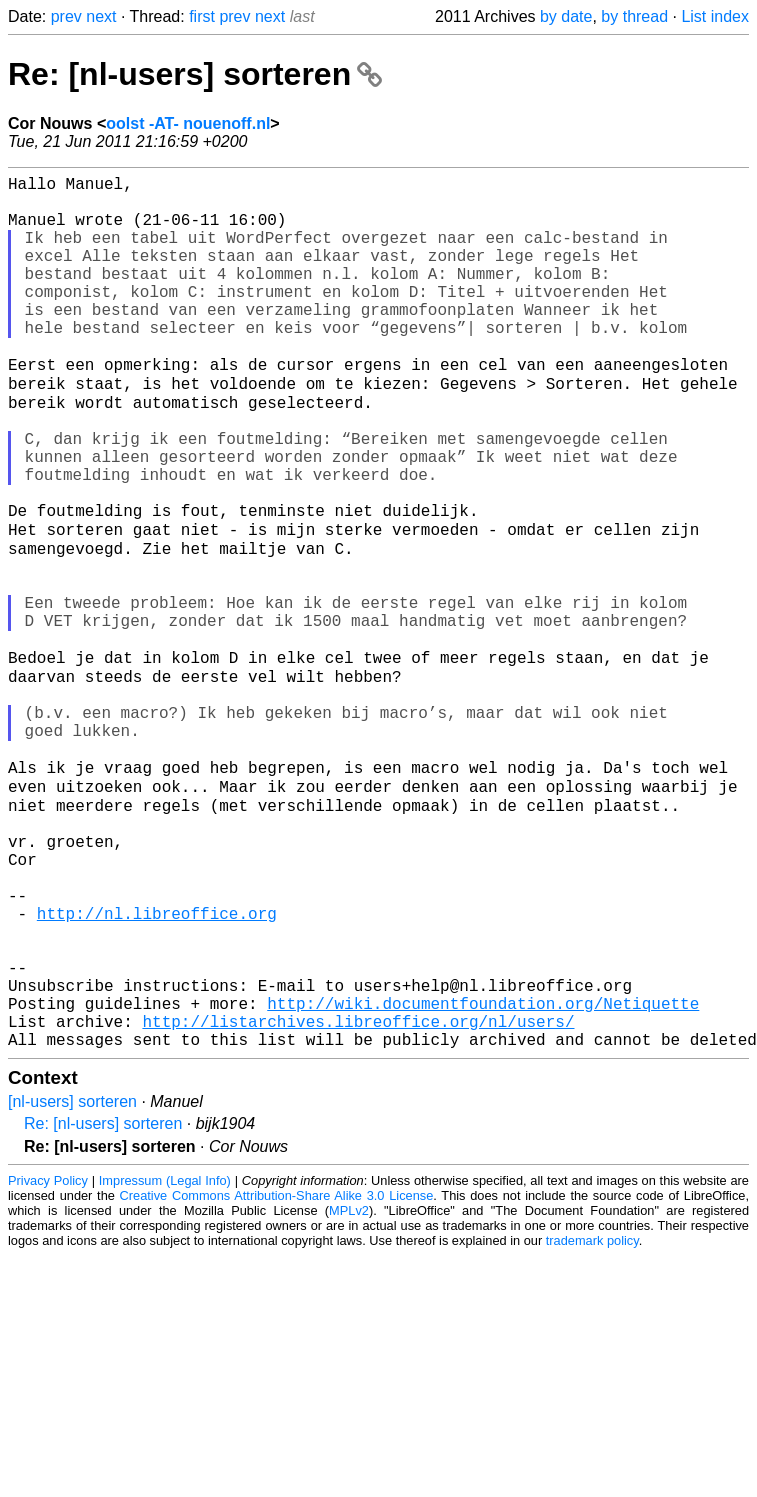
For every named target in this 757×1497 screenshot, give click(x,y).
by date (566, 16)
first (202, 16)
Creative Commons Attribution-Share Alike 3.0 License (277, 1377)
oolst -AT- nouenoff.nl (188, 123)
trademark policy (592, 1422)
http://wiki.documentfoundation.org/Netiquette (483, 1177)
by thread (634, 16)
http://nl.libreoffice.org (157, 1067)
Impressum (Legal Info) (165, 1362)
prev (66, 16)
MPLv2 (349, 1392)
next (101, 16)
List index (715, 16)
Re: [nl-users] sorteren (195, 74)
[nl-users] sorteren (72, 1283)
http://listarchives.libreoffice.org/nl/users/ (358, 1199)
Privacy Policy (48, 1362)
